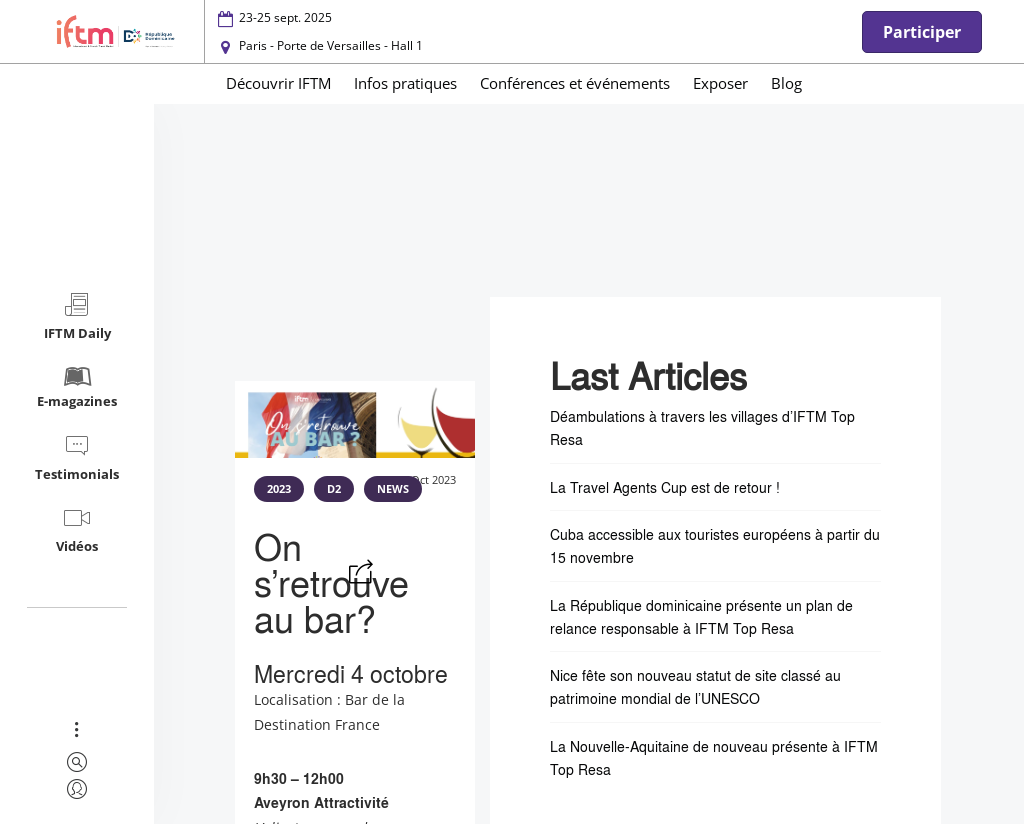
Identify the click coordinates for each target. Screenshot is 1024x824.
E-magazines (77, 386)
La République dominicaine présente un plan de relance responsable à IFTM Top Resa (701, 616)
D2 (334, 489)
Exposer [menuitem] (720, 83)
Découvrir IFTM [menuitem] (278, 83)
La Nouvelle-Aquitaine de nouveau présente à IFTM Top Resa (714, 757)
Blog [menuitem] (786, 83)
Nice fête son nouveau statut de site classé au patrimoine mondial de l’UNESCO (695, 686)
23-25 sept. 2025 (285, 17)
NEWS (393, 489)
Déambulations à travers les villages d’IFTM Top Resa (702, 427)
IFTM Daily (77, 316)
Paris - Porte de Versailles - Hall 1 (331, 45)
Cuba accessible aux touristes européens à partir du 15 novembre (715, 545)
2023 (279, 489)
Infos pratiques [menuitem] (405, 83)
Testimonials (77, 457)
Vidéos (77, 529)
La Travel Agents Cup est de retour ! (665, 487)
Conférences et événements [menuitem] (575, 83)
